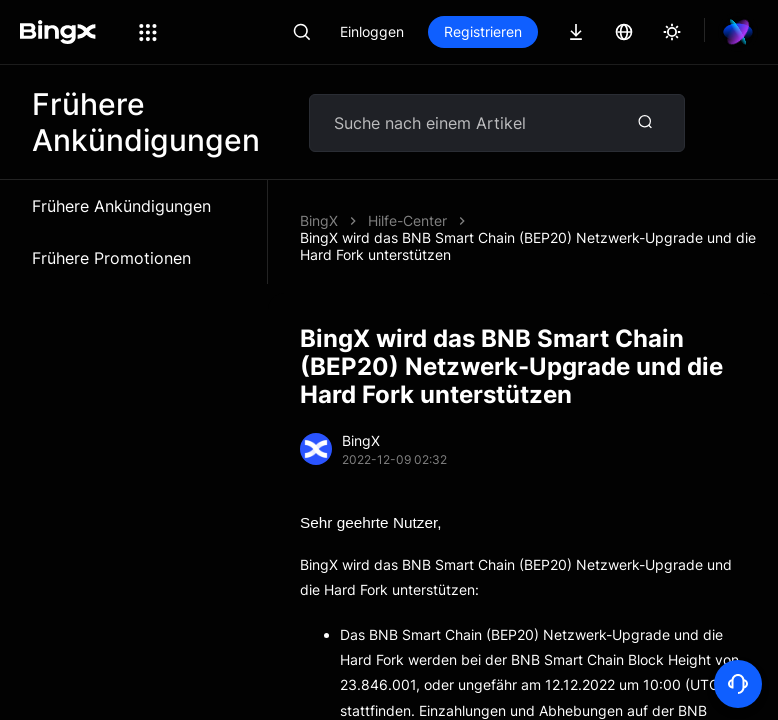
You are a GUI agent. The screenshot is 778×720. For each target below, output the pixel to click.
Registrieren (483, 31)
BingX (319, 220)
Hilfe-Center (407, 220)
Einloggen (372, 31)
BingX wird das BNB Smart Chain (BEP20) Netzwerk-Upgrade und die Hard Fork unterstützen (528, 246)
